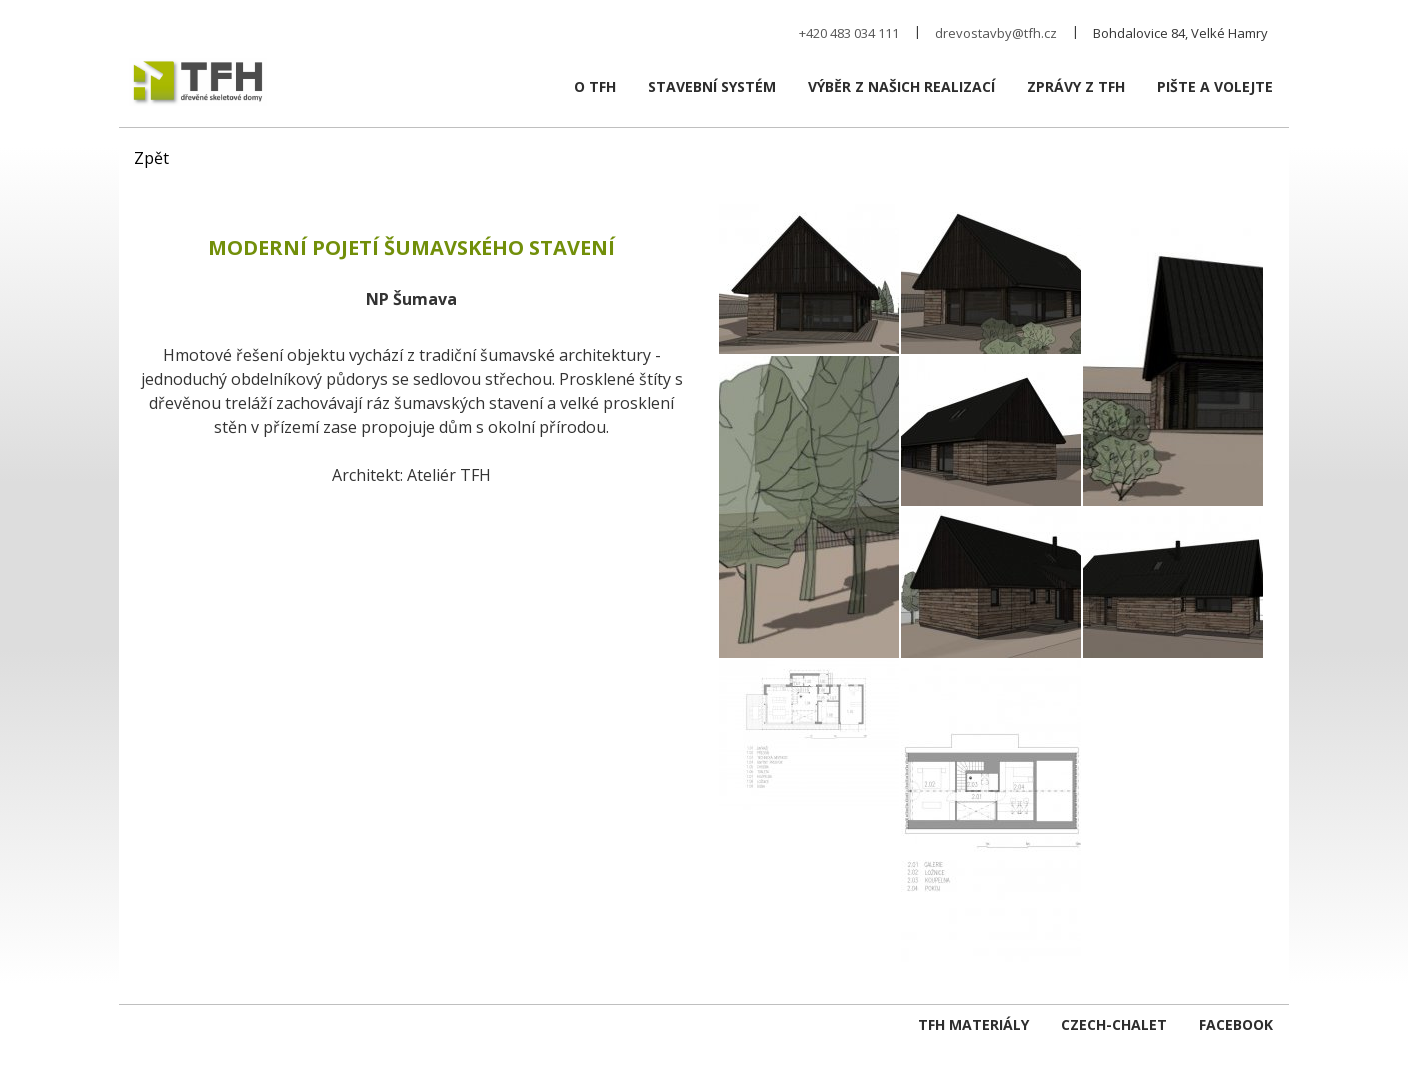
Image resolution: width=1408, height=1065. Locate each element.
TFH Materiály (973, 1024)
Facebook (1236, 1024)
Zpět (151, 158)
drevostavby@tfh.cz (996, 33)
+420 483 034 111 (849, 33)
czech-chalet (1114, 1024)
